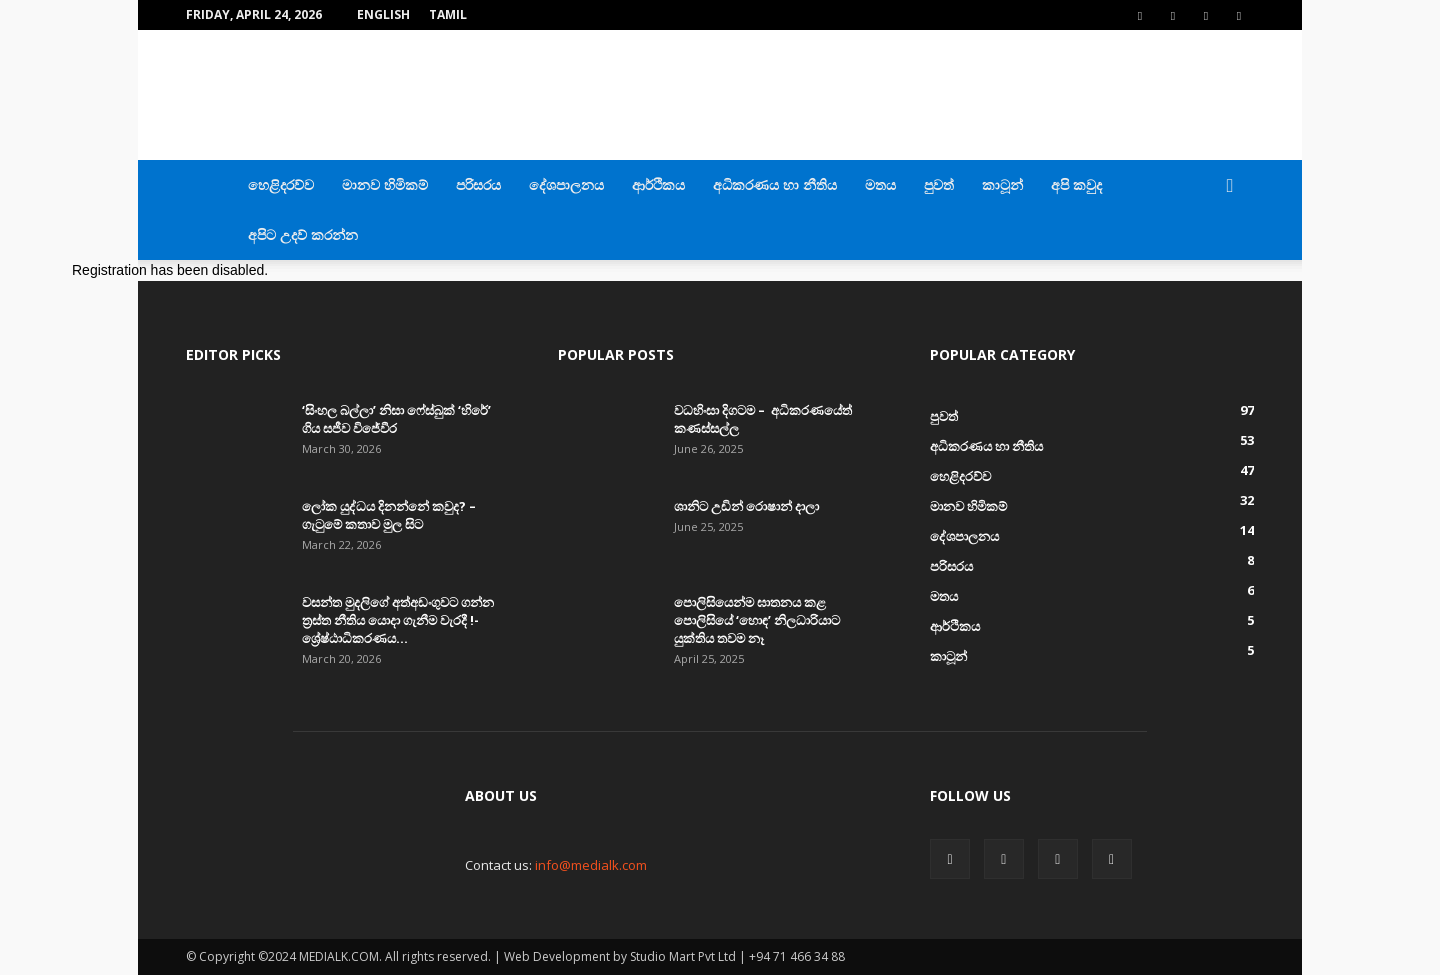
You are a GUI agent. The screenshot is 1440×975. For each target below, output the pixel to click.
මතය (880, 184)
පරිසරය (478, 184)
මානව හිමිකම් (385, 184)
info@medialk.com (591, 865)
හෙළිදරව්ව (281, 184)
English (383, 14)
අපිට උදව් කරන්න (303, 234)
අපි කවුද (1076, 184)
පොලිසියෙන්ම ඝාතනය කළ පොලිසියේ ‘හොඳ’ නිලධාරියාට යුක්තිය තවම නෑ (757, 620)
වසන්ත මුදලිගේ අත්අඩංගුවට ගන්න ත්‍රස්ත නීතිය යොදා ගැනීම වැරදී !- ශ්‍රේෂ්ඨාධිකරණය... (398, 620)
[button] (1230, 186)
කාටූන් (1002, 184)
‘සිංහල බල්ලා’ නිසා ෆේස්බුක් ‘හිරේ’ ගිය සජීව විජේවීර (396, 419)
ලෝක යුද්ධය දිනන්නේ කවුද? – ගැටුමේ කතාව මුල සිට (389, 515)
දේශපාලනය (566, 184)
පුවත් (939, 184)
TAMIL (448, 14)
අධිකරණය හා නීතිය (775, 184)
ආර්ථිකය (658, 184)
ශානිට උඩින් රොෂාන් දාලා (746, 506)
